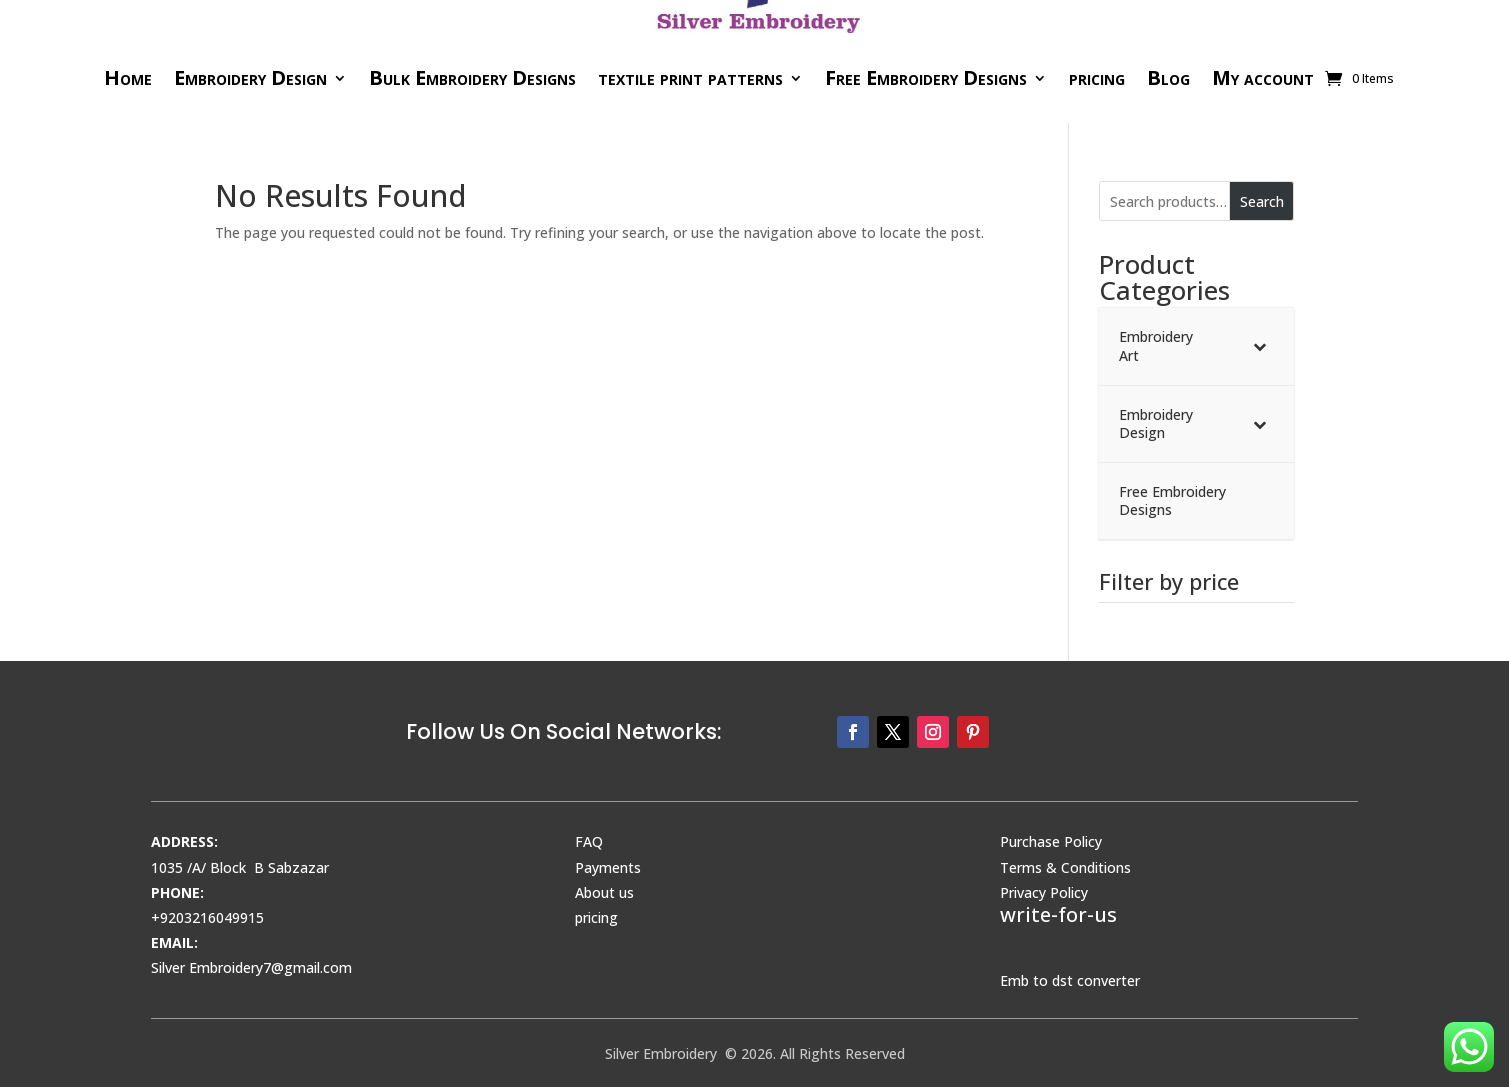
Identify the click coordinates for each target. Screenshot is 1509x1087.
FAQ (589, 841)
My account (1263, 77)
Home (128, 77)
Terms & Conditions (1065, 867)
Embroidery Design (250, 77)
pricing (1097, 77)
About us (604, 892)
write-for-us (1058, 914)
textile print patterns (690, 77)
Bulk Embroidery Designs (472, 77)
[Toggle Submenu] (1259, 346)
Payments (608, 867)
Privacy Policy (1044, 892)
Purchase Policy (1051, 841)
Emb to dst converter (1070, 980)
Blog (1168, 77)
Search (1262, 201)
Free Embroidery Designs (926, 77)
